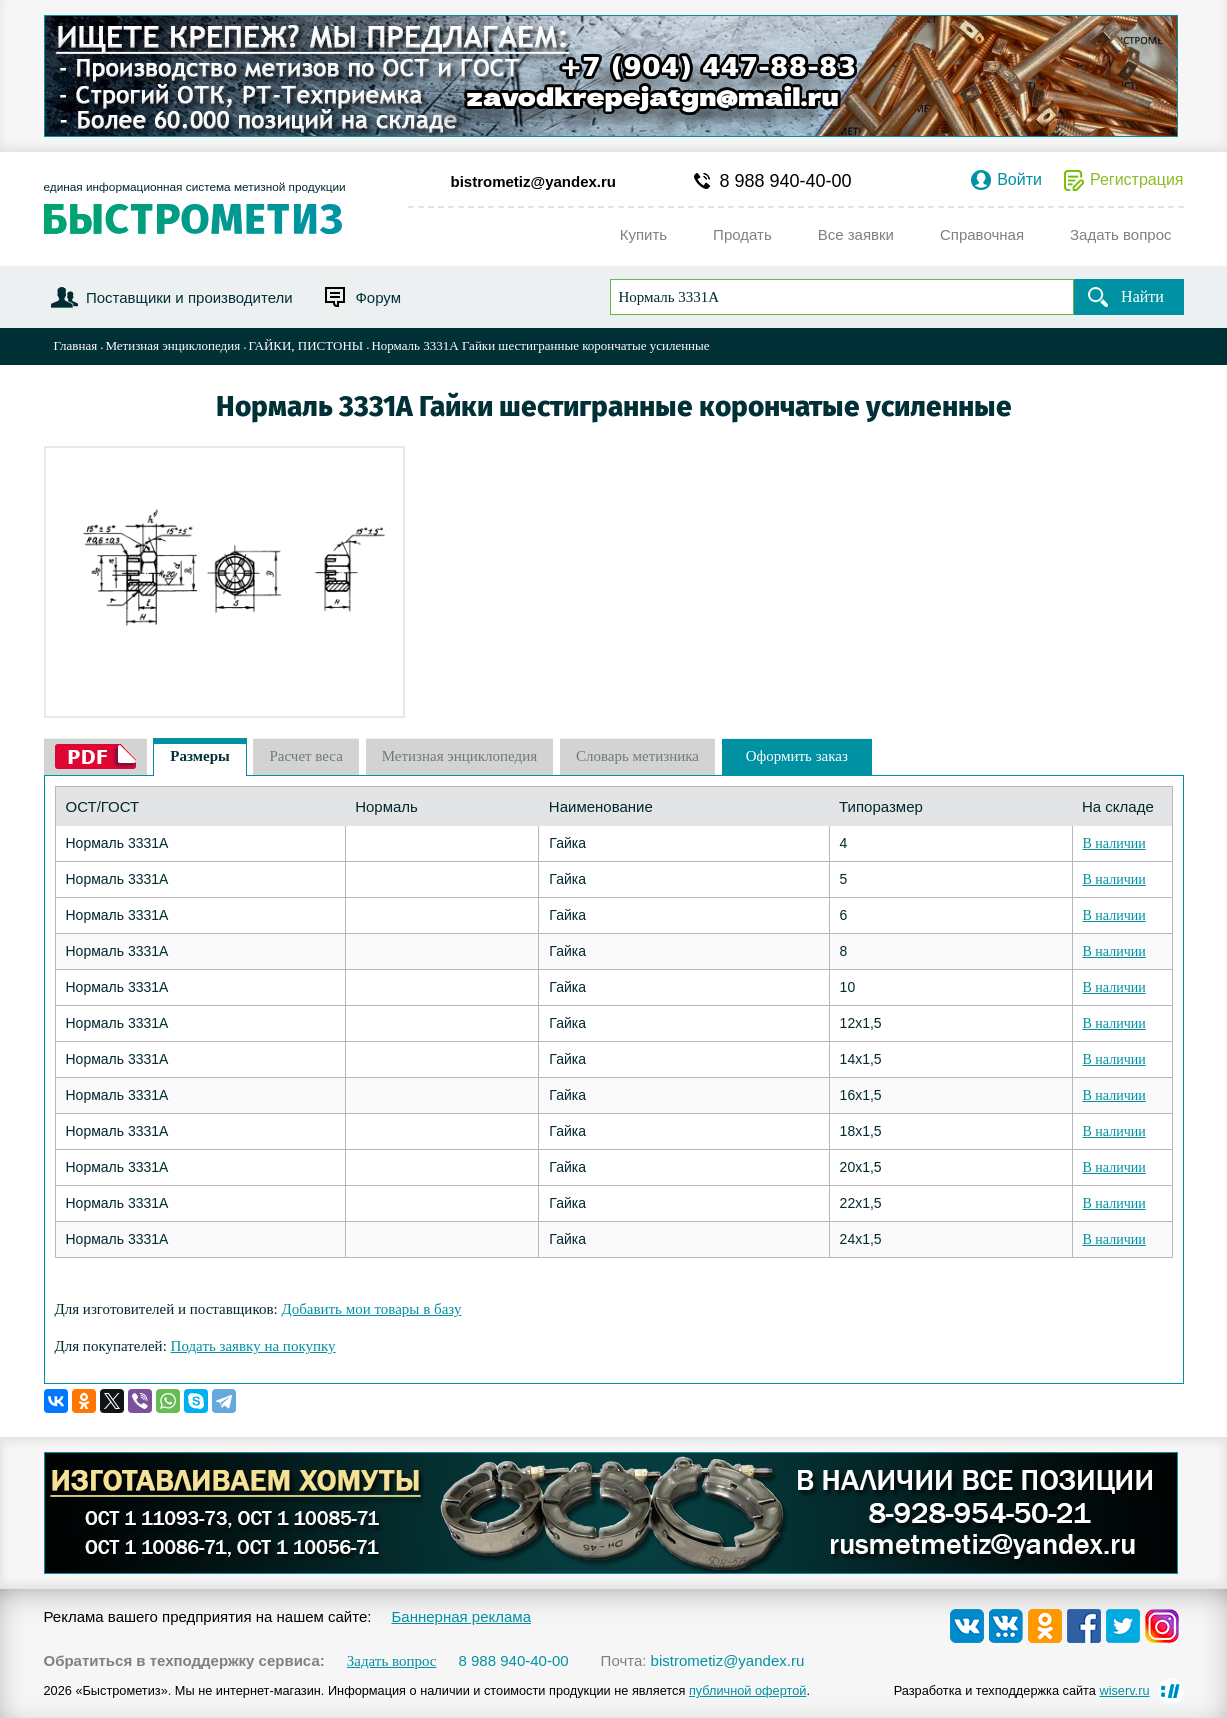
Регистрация (1137, 180)
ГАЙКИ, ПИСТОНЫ (305, 345)
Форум (378, 297)
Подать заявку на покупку (253, 1346)
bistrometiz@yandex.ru (534, 181)
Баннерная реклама (461, 1616)
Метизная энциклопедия (172, 345)
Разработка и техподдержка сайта (1022, 1690)
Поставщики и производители (189, 297)
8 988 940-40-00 (786, 181)
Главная (76, 345)
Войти (1019, 180)
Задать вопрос (392, 1661)
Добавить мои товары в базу (371, 1309)
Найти (1142, 296)
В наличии (1114, 843)
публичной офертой (748, 1690)
